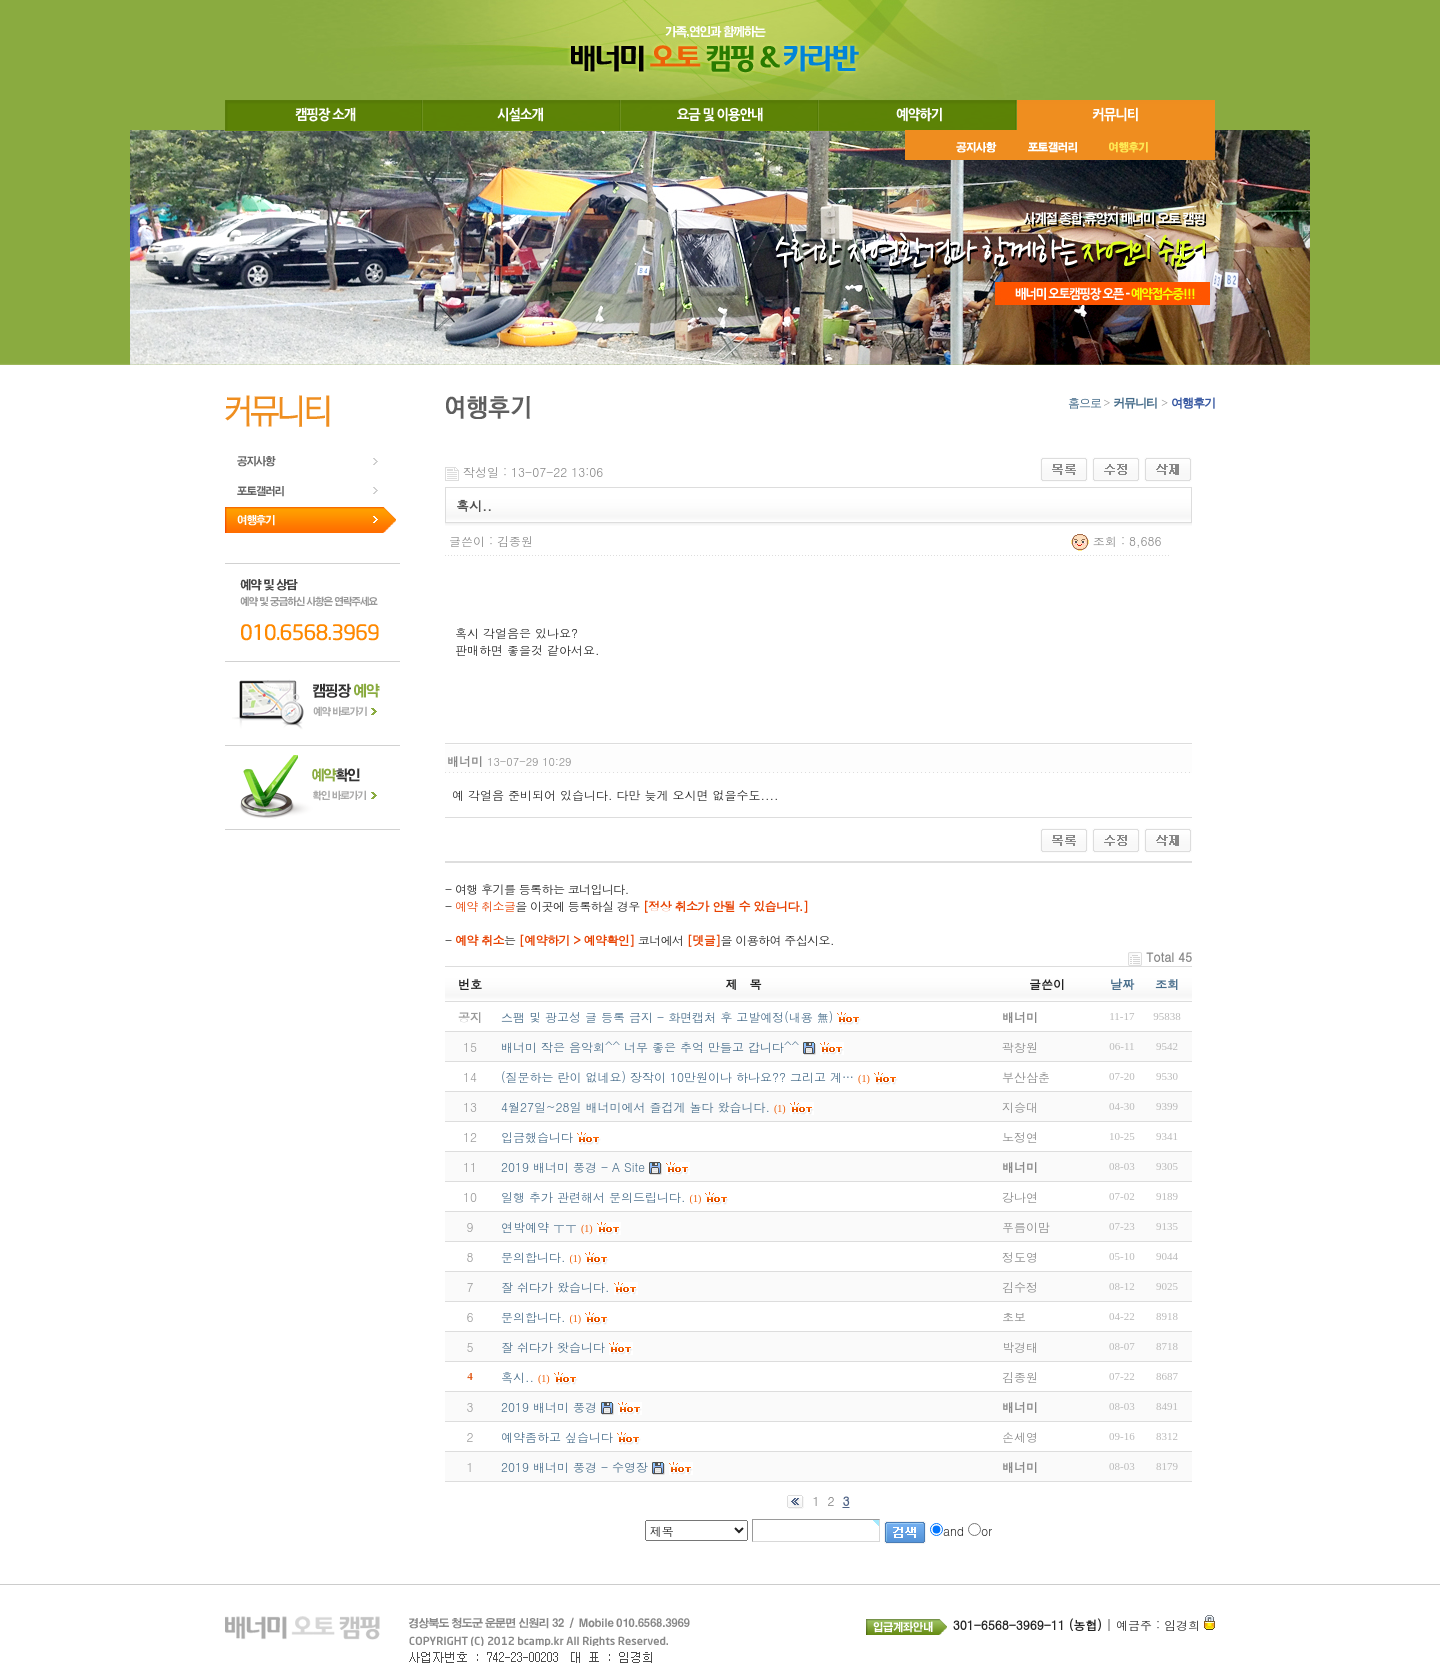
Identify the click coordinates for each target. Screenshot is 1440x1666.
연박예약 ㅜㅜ (539, 1226)
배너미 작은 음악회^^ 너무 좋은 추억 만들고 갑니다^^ (650, 1046)
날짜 (1122, 983)
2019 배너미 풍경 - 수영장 (574, 1466)
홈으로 (1084, 403)
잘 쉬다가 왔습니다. (555, 1286)
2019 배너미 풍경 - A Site (573, 1166)
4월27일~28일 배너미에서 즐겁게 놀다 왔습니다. (635, 1106)
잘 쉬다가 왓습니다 (553, 1346)
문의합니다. (533, 1256)
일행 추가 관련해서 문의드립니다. (593, 1196)
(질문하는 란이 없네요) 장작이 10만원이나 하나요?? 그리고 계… (677, 1076)
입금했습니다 (537, 1136)
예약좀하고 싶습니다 (557, 1436)
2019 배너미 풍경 (549, 1406)
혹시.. (517, 1376)
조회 (1167, 983)
